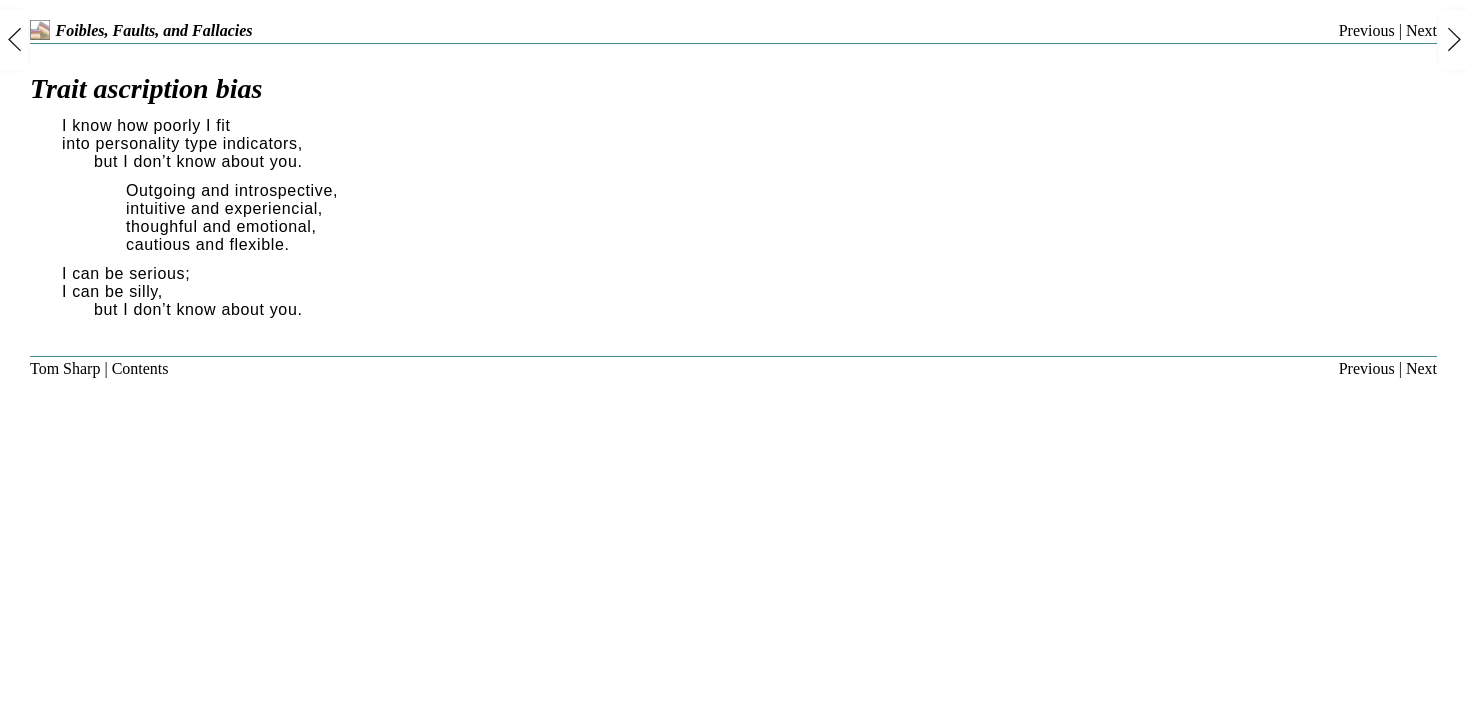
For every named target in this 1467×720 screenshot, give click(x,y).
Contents (140, 368)
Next (1421, 30)
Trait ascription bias (146, 88)
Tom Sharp (65, 368)
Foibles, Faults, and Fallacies (141, 30)
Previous (1367, 30)
